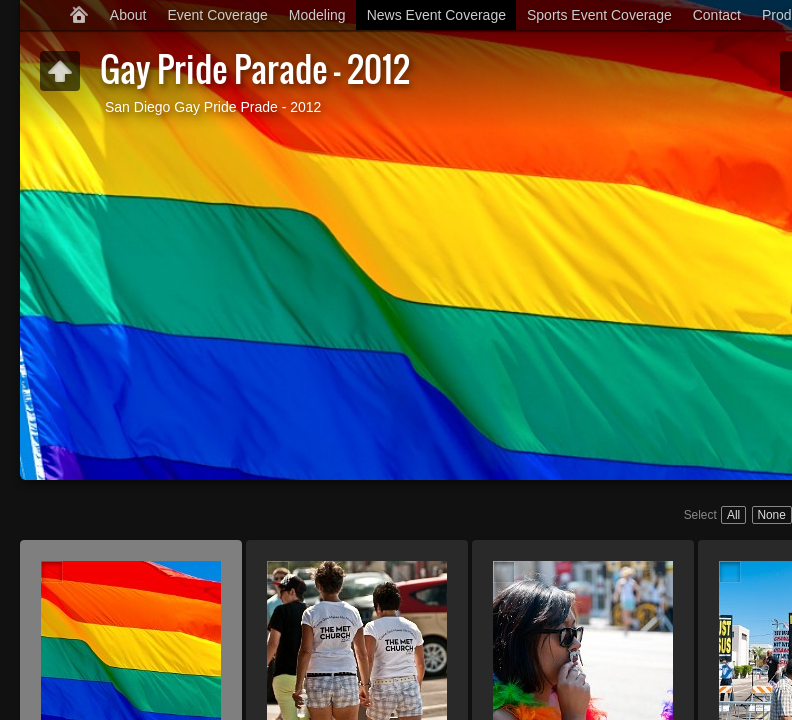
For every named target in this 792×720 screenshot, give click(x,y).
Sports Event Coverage (599, 15)
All (733, 515)
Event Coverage (217, 15)
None (771, 515)
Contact (717, 15)
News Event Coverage (436, 15)
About (128, 15)
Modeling (317, 15)
